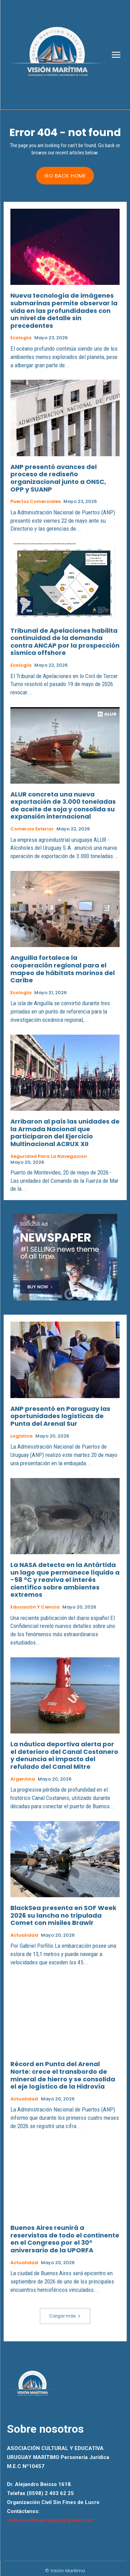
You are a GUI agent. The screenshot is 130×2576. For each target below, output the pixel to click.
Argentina (22, 1779)
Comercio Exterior (32, 829)
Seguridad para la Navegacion (48, 1156)
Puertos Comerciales (35, 501)
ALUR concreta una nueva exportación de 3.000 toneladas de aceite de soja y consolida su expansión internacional (63, 805)
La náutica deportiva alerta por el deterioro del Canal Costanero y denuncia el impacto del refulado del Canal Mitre (64, 1755)
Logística (21, 1436)
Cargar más (65, 2316)
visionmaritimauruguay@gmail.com (50, 2520)
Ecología (21, 338)
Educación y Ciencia (35, 1607)
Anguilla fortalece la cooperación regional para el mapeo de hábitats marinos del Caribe (62, 968)
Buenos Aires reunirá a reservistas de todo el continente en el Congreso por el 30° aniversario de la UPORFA (64, 2238)
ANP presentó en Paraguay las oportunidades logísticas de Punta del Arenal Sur (60, 1416)
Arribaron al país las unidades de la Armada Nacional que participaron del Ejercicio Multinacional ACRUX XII (65, 1132)
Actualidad (24, 1935)
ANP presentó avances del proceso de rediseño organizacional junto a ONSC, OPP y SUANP (58, 478)
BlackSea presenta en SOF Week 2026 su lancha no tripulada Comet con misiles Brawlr (63, 1915)
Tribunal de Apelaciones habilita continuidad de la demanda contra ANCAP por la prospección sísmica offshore (65, 641)
